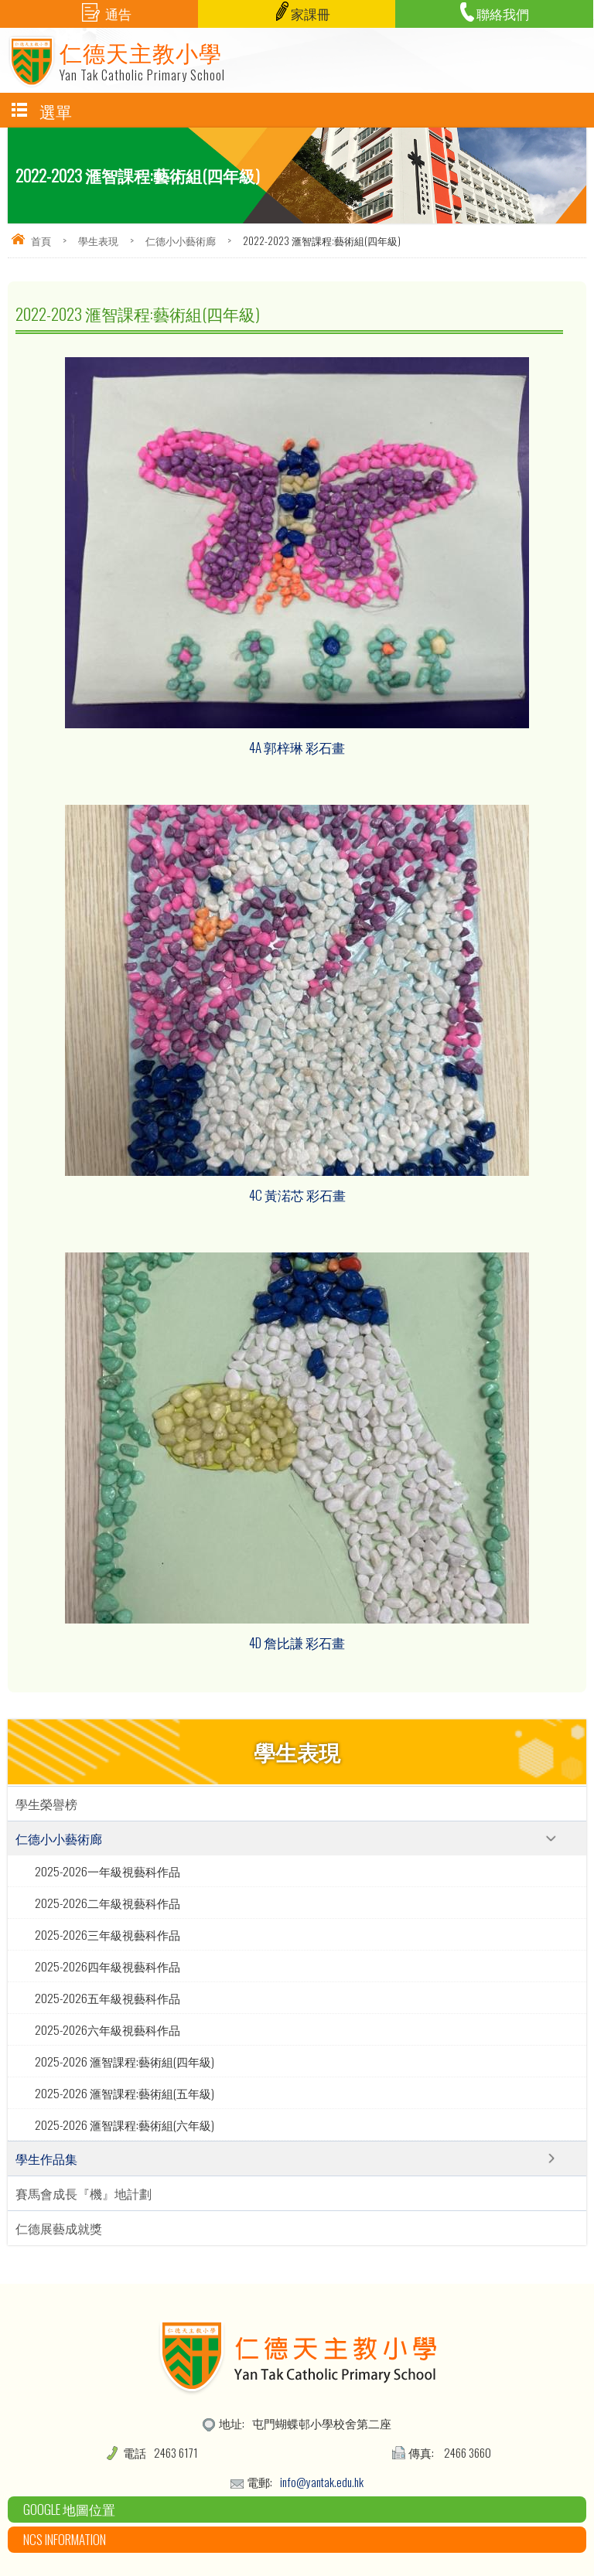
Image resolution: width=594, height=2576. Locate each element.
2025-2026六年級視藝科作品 (107, 2029)
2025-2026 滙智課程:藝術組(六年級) (124, 2124)
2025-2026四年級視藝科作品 (107, 1966)
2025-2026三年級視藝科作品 (107, 1934)
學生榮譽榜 (46, 1803)
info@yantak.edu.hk (322, 2481)
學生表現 (98, 240)
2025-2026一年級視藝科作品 (107, 1870)
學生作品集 (46, 2158)
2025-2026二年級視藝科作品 (107, 1902)
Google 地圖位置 (69, 2509)
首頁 (41, 240)
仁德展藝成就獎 (58, 2228)
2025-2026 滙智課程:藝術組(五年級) (124, 2092)
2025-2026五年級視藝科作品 (107, 1997)
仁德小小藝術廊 (180, 240)
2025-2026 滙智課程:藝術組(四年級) (124, 2061)
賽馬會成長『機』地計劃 (83, 2193)
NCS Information (64, 2539)
